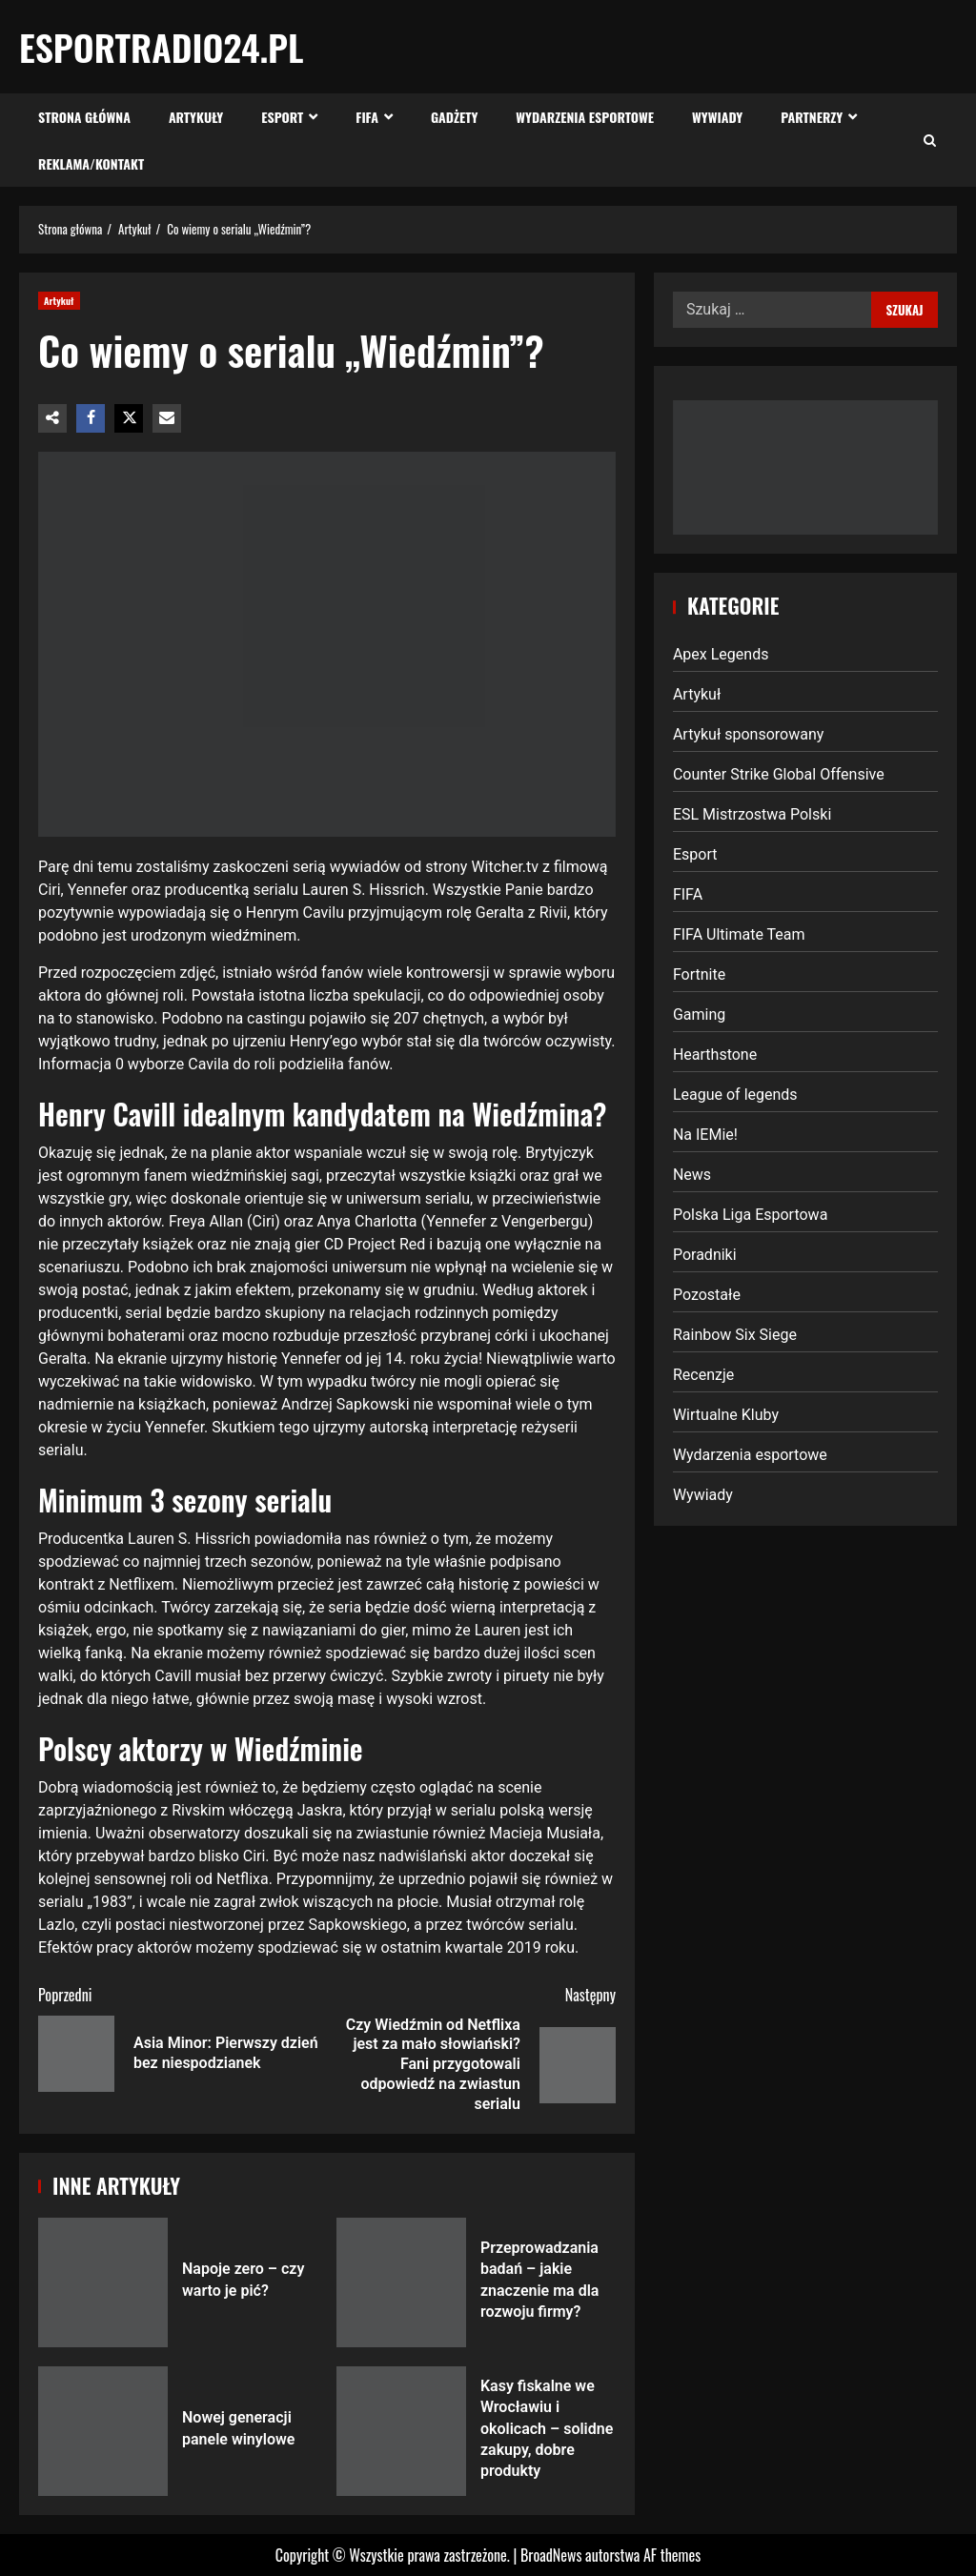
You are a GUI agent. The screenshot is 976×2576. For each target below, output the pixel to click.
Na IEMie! (705, 1135)
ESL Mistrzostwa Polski (752, 814)
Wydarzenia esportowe (585, 117)
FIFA (367, 117)
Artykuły (196, 117)
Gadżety (454, 117)
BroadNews (550, 2555)
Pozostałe (707, 1295)
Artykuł (59, 301)
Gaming (699, 1014)
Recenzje (703, 1375)
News (692, 1175)
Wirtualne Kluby (726, 1415)
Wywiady (717, 117)
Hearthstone (715, 1054)
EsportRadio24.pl (161, 46)
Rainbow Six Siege (735, 1335)
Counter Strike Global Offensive (778, 774)
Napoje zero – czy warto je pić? (103, 2282)
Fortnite (699, 974)
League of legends (735, 1094)
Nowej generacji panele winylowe (103, 2431)
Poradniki (705, 1255)
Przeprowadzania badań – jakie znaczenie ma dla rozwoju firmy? (401, 2282)
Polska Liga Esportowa (750, 1215)
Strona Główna (84, 117)
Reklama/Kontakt (91, 163)
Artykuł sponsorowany (748, 734)
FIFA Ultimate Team (739, 934)
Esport (282, 117)
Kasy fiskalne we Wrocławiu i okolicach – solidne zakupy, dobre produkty (401, 2431)
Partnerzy (812, 117)
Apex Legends (721, 654)
